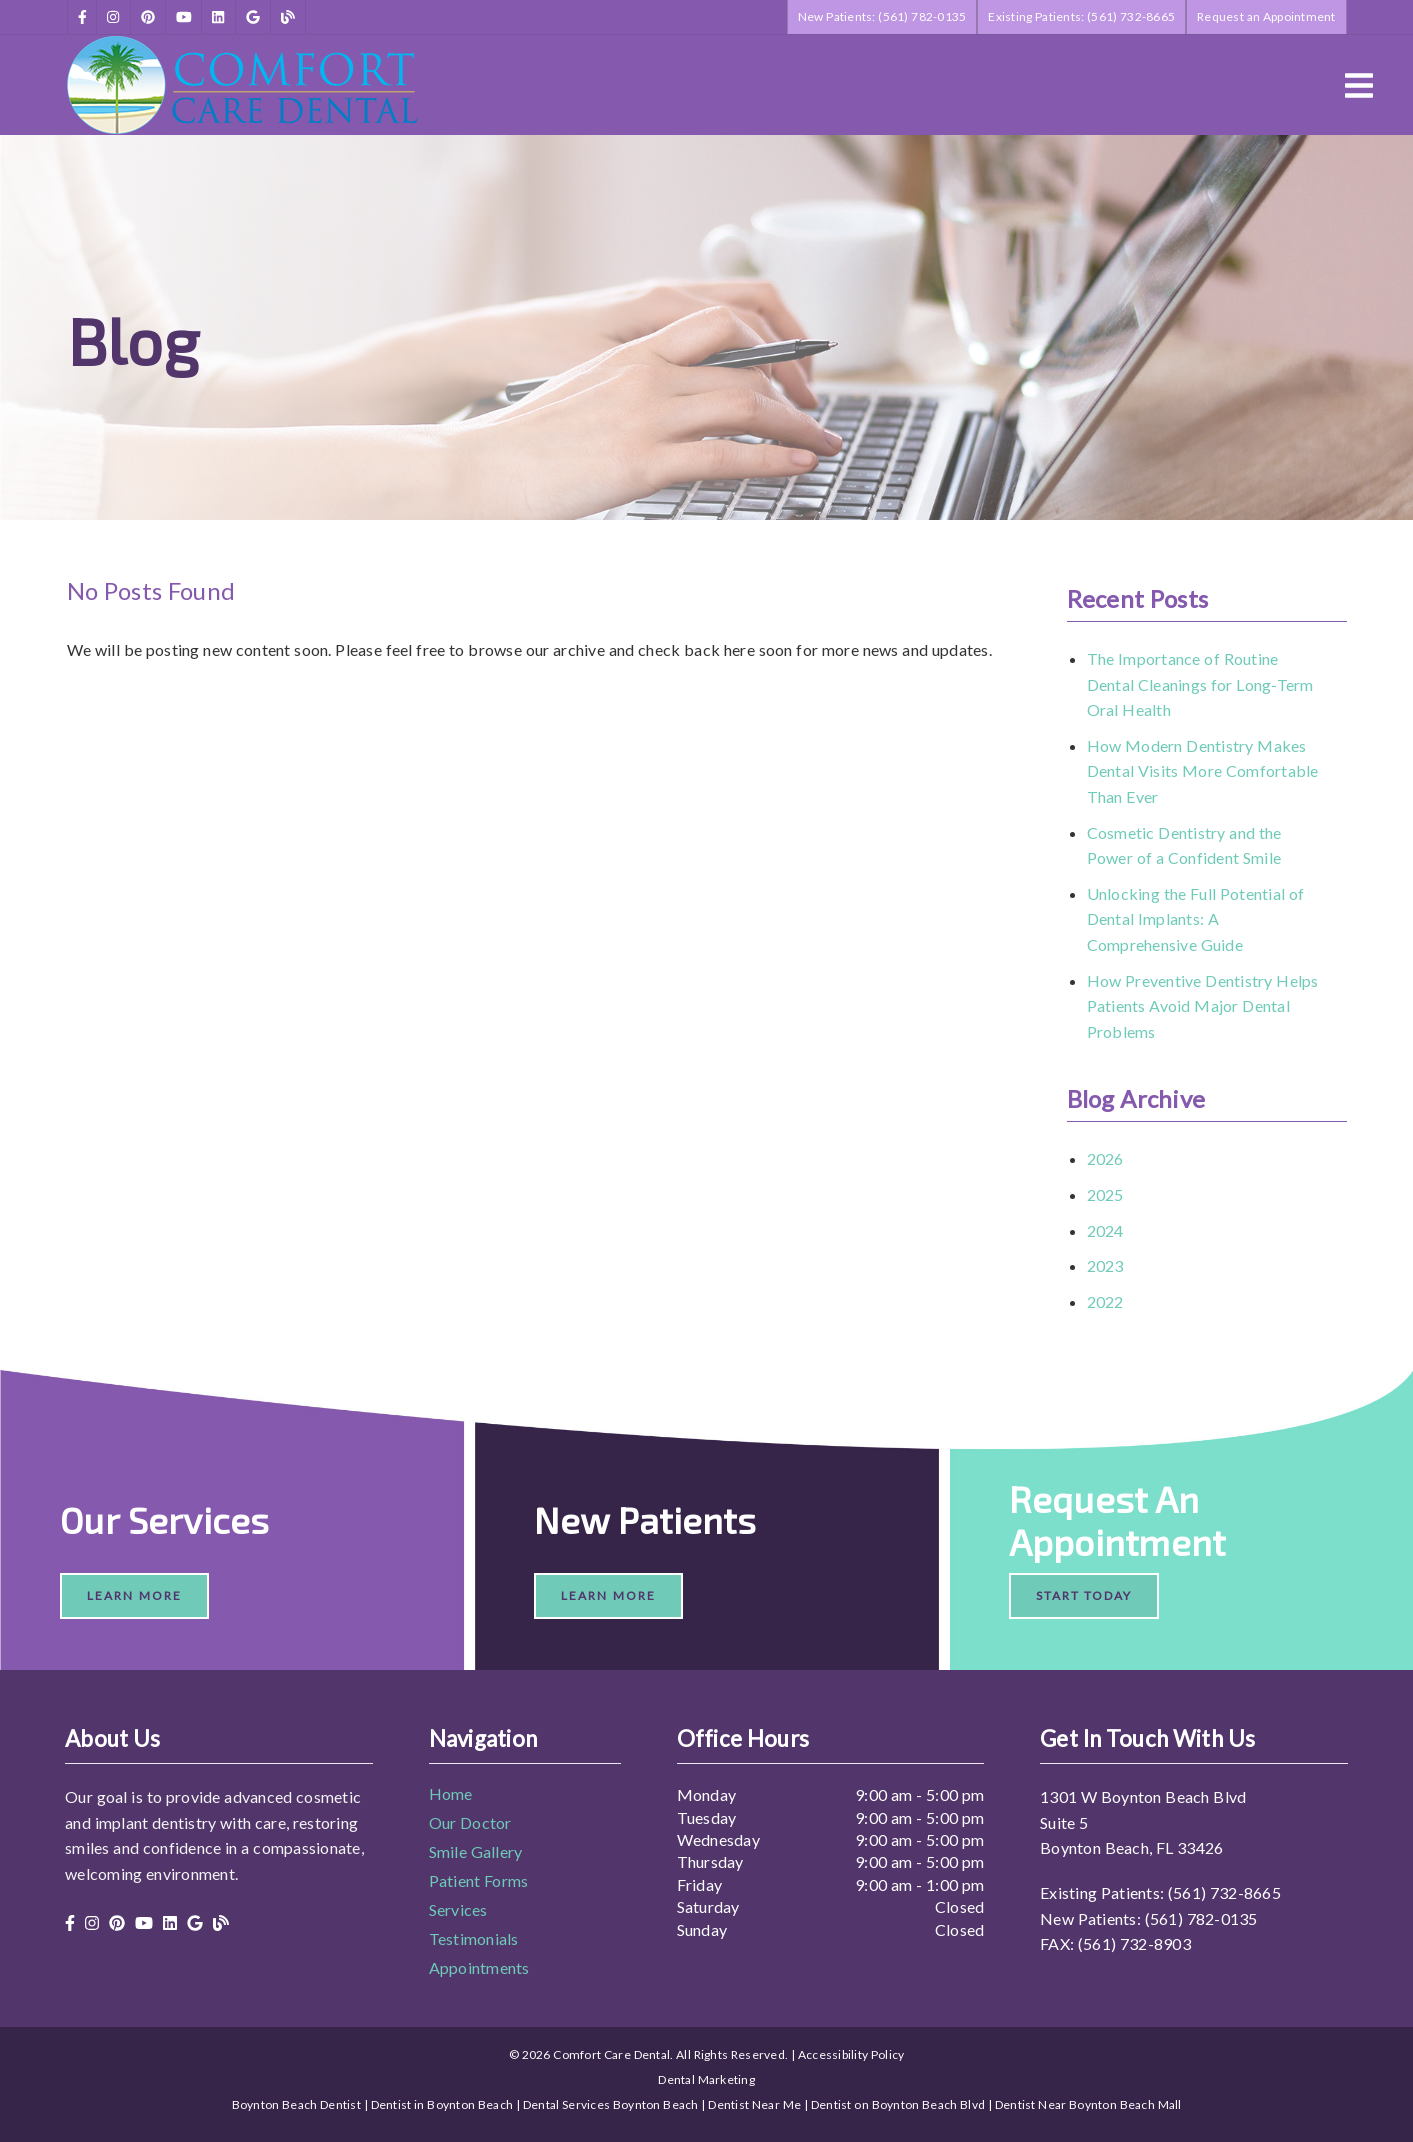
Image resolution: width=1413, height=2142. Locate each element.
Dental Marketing (706, 2079)
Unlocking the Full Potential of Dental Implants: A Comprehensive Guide (1196, 919)
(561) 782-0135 (1201, 1918)
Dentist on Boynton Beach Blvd (898, 2104)
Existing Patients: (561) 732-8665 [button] (1081, 16)
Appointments (479, 1967)
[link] (82, 17)
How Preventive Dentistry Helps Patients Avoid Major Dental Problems (1203, 1006)
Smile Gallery (476, 1851)
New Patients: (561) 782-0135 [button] (882, 16)
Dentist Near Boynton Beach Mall (1088, 2104)
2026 (1105, 1158)
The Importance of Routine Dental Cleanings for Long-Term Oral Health (1200, 684)
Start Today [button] (1084, 1595)
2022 (1105, 1301)
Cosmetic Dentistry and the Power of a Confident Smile (1184, 845)
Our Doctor (470, 1822)
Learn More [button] (134, 1595)
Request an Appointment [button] (1266, 16)
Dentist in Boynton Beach (442, 2104)
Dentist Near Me (754, 2104)
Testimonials (474, 1938)
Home (451, 1793)
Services (458, 1909)
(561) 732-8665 (1224, 1892)
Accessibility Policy (851, 2054)
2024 (1105, 1230)
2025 (1105, 1194)
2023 (1105, 1265)
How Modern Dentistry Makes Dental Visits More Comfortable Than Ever (1203, 771)
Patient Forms (479, 1880)
